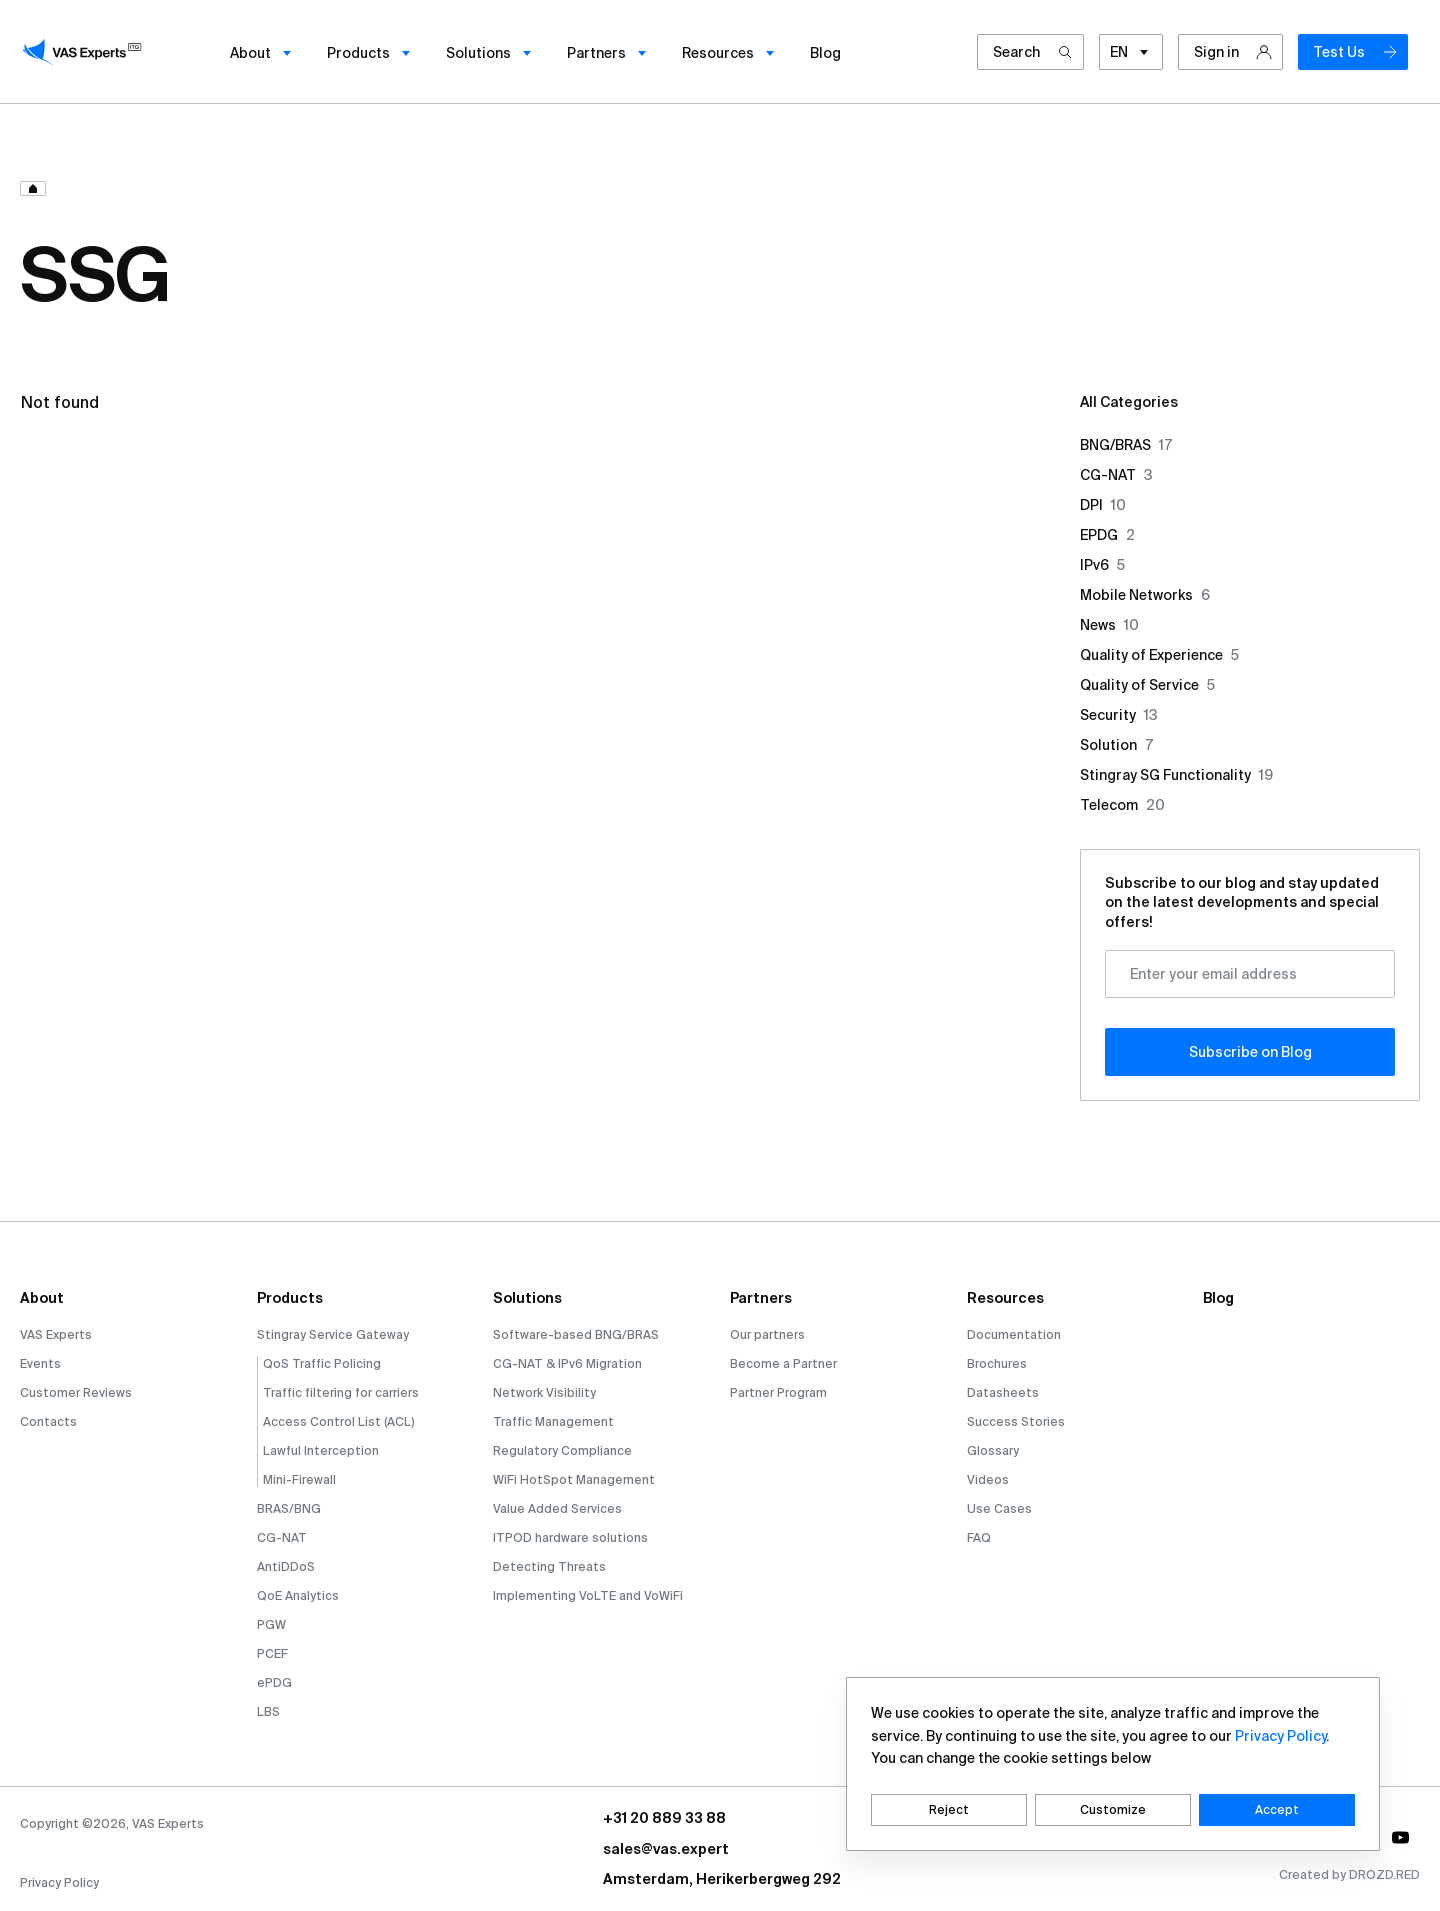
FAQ (979, 1537)
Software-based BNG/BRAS (576, 1334)
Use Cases (999, 1508)
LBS (268, 1711)
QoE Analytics (298, 1595)
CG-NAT (1116, 475)
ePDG (274, 1682)
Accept (1277, 1809)
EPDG (1107, 535)
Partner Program (778, 1392)
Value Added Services (557, 1508)
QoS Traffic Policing (322, 1363)
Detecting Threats (549, 1566)
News (1109, 625)
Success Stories (1016, 1421)
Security (1119, 715)
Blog (1218, 1298)
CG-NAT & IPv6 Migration (567, 1363)
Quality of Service (1147, 685)
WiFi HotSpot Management (574, 1479)
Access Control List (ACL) (339, 1421)
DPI (1103, 505)
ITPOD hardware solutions (570, 1537)
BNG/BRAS (1126, 445)
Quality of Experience (1159, 655)
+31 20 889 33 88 (664, 1818)
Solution (1116, 745)
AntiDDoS (286, 1566)
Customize (1113, 1809)
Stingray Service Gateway (333, 1334)
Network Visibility (544, 1392)
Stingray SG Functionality (1176, 775)
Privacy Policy (59, 1882)
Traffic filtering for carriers (341, 1392)
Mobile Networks (1145, 595)
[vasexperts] (85, 52)
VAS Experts (56, 1334)
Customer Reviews (76, 1392)
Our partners (767, 1334)
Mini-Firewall (299, 1479)
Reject (949, 1809)
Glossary (993, 1450)
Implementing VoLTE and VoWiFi (588, 1595)
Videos (988, 1479)
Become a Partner (783, 1363)
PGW (271, 1624)
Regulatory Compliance (562, 1450)
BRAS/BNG (289, 1508)
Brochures (997, 1363)
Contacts (48, 1421)
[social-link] (1400, 1838)
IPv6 (1102, 565)
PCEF (272, 1653)
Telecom (1122, 805)
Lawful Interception (321, 1450)
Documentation (1014, 1334)
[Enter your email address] (1250, 974)
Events (40, 1363)
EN (1131, 53)
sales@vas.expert (666, 1849)
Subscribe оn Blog (1250, 1052)
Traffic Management (553, 1421)
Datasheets (1003, 1392)
